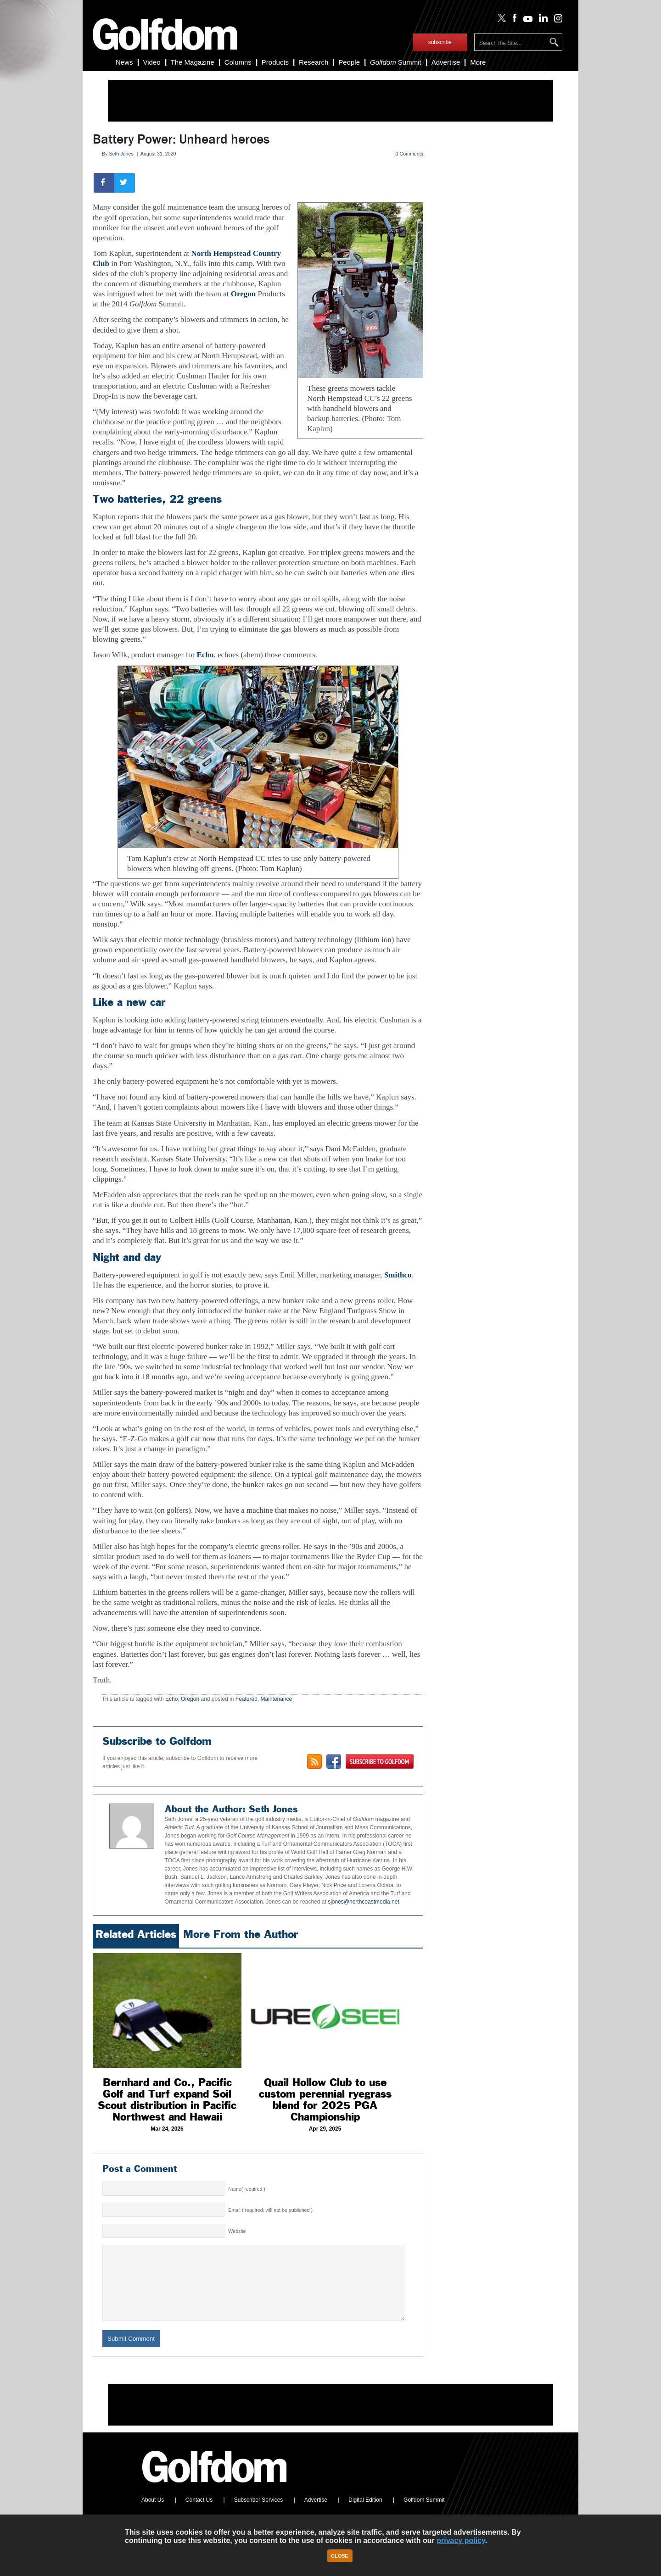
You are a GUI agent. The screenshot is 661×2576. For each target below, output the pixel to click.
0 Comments (409, 153)
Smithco (398, 1275)
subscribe (440, 42)
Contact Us (199, 2513)
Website (237, 2231)
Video (152, 62)
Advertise (445, 62)
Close (339, 2556)
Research (313, 62)
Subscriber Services (258, 2513)
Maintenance (276, 1699)
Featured (246, 1699)
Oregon (243, 293)
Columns (238, 62)
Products (275, 62)
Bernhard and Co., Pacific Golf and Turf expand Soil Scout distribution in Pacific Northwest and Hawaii (167, 2099)
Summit (395, 62)
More (478, 62)
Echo (205, 654)
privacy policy (461, 2540)
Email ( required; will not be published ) (270, 2210)
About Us (152, 2513)
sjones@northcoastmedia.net (362, 1902)
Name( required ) (246, 2189)
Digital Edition (365, 2513)
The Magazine (192, 62)
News (124, 62)
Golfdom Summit (423, 2513)
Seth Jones (121, 153)
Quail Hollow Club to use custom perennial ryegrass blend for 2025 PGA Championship (325, 2099)
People (349, 62)
